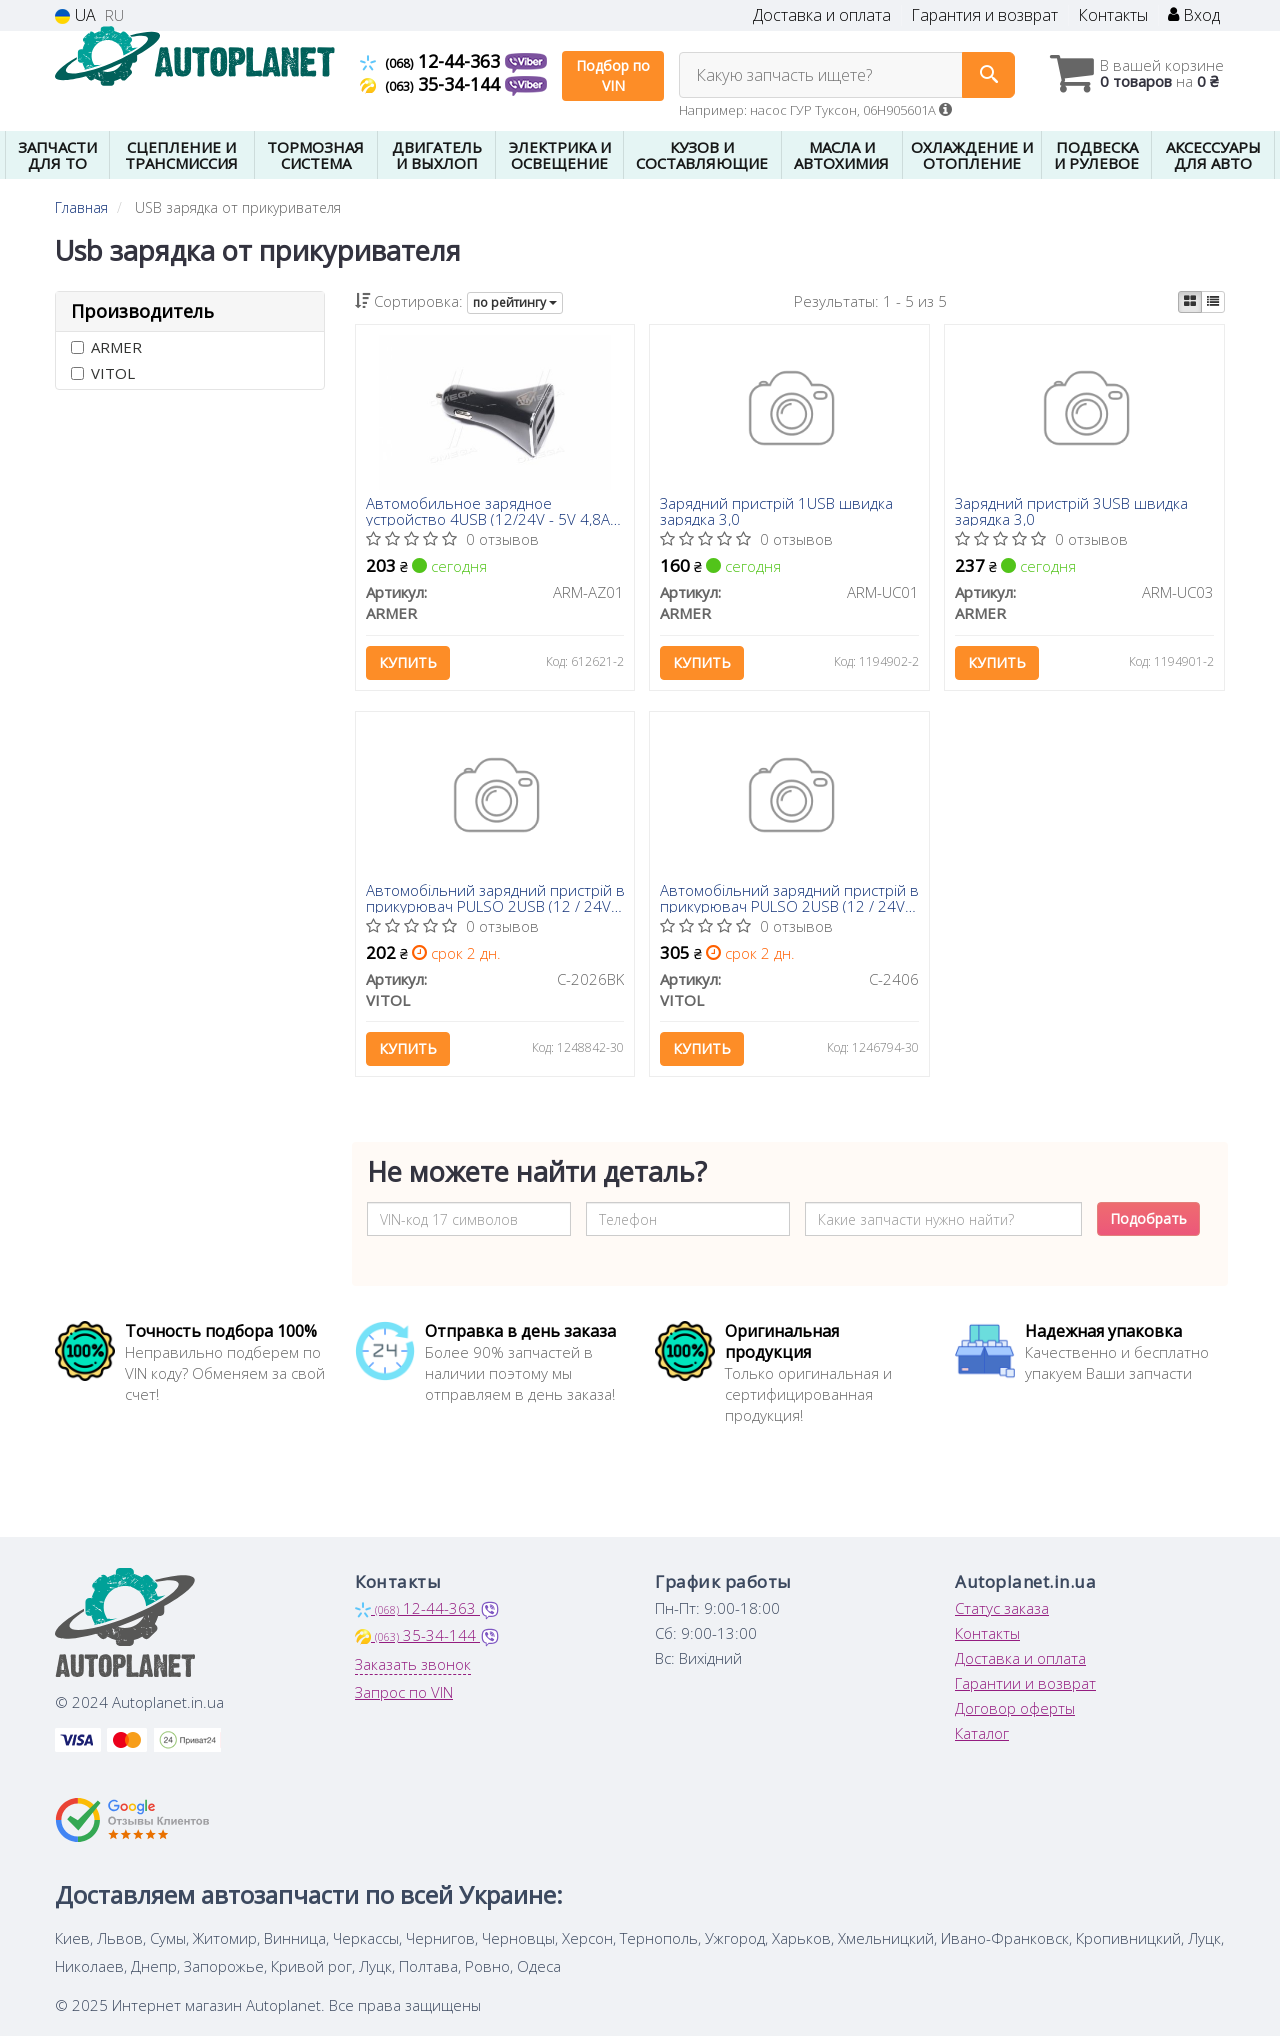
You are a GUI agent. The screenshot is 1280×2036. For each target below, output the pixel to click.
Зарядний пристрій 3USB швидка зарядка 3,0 (1071, 510)
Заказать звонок (413, 1664)
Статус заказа (1002, 1608)
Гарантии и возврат (1025, 1683)
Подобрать (1148, 1218)
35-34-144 (432, 84)
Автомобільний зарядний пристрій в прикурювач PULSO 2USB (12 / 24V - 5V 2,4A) (495, 897)
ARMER (106, 347)
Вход (1194, 15)
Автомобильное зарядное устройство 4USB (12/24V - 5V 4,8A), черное (492, 510)
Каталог (982, 1733)
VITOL (103, 373)
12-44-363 (432, 61)
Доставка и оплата (822, 15)
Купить (408, 662)
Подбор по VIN (613, 75)
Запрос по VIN (404, 1692)
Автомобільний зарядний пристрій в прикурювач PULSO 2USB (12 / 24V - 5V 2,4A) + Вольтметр (789, 897)
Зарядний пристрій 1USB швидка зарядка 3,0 (776, 510)
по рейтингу (515, 302)
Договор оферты (1015, 1708)
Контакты (1113, 15)
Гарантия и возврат (984, 15)
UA (75, 15)
